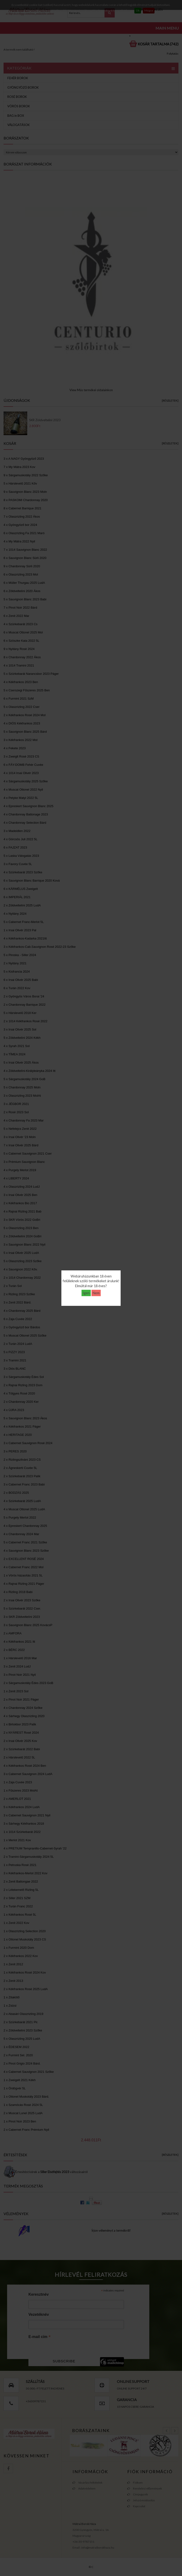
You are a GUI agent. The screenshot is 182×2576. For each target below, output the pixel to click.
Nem (96, 1293)
